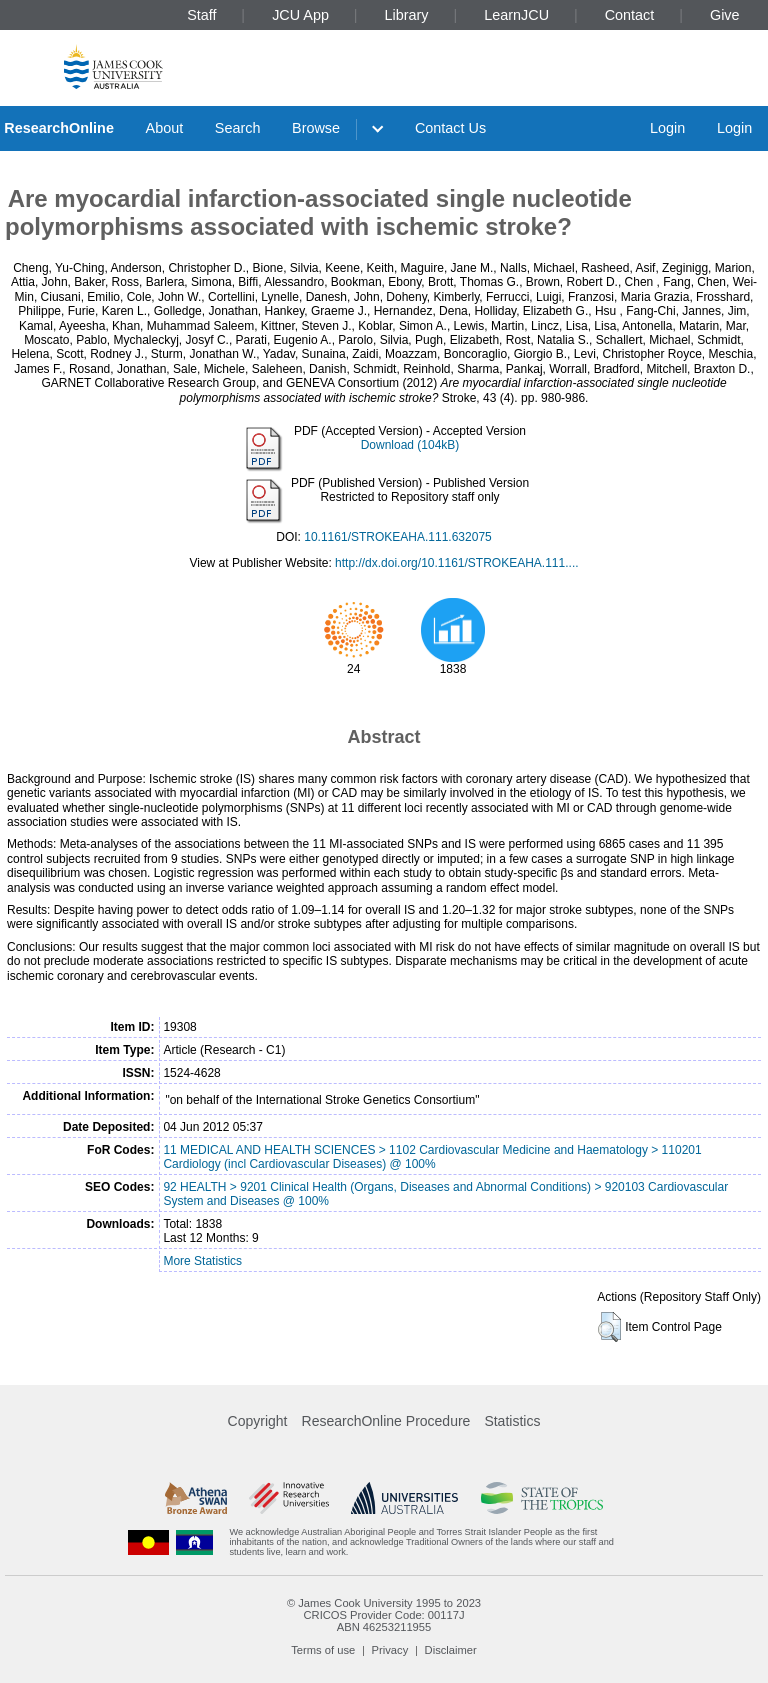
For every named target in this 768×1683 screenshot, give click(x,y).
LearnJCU (516, 15)
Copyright (258, 1421)
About (165, 128)
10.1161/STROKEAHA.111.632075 (397, 537)
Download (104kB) (410, 445)
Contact (630, 15)
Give (725, 15)
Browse (316, 128)
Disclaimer (451, 1650)
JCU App (300, 15)
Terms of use (323, 1650)
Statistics (512, 1421)
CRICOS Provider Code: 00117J (383, 1615)
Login (667, 128)
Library (407, 15)
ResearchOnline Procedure (386, 1421)
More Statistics (202, 1261)
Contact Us (450, 128)
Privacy (390, 1650)
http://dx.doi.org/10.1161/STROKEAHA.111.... (456, 563)
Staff (201, 15)
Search (238, 128)
